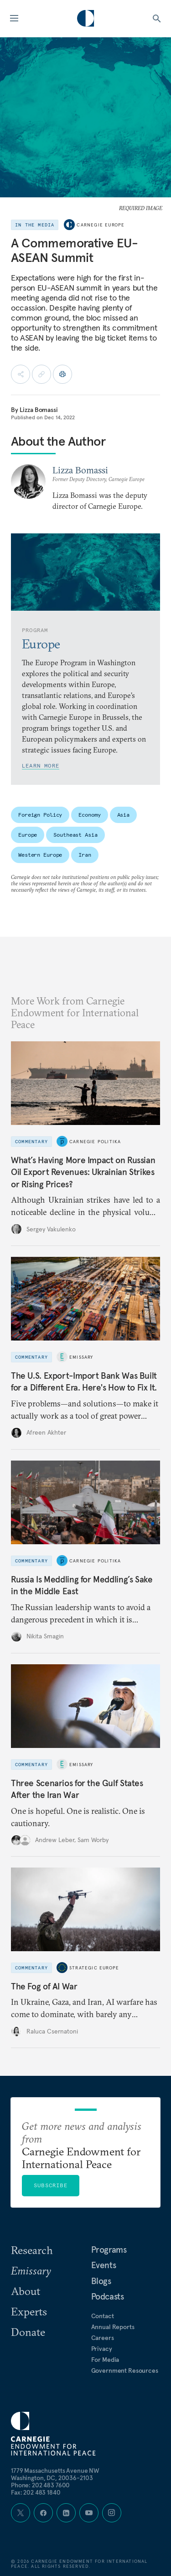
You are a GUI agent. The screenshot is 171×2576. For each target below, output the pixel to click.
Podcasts (107, 2296)
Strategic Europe (94, 1968)
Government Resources (124, 2370)
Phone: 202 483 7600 (40, 2485)
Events (103, 2265)
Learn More (40, 765)
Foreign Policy (40, 814)
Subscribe (50, 2185)
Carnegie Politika (95, 1142)
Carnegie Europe (100, 225)
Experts (29, 2311)
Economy (89, 814)
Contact (102, 2316)
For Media (105, 2359)
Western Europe (40, 854)
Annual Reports (113, 2327)
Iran (84, 854)
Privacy (101, 2349)
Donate (28, 2332)
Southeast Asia (75, 834)
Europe (27, 834)
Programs (109, 2249)
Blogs (101, 2280)
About (25, 2291)
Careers (102, 2338)
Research (32, 2250)
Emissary (81, 1357)
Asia (123, 814)
